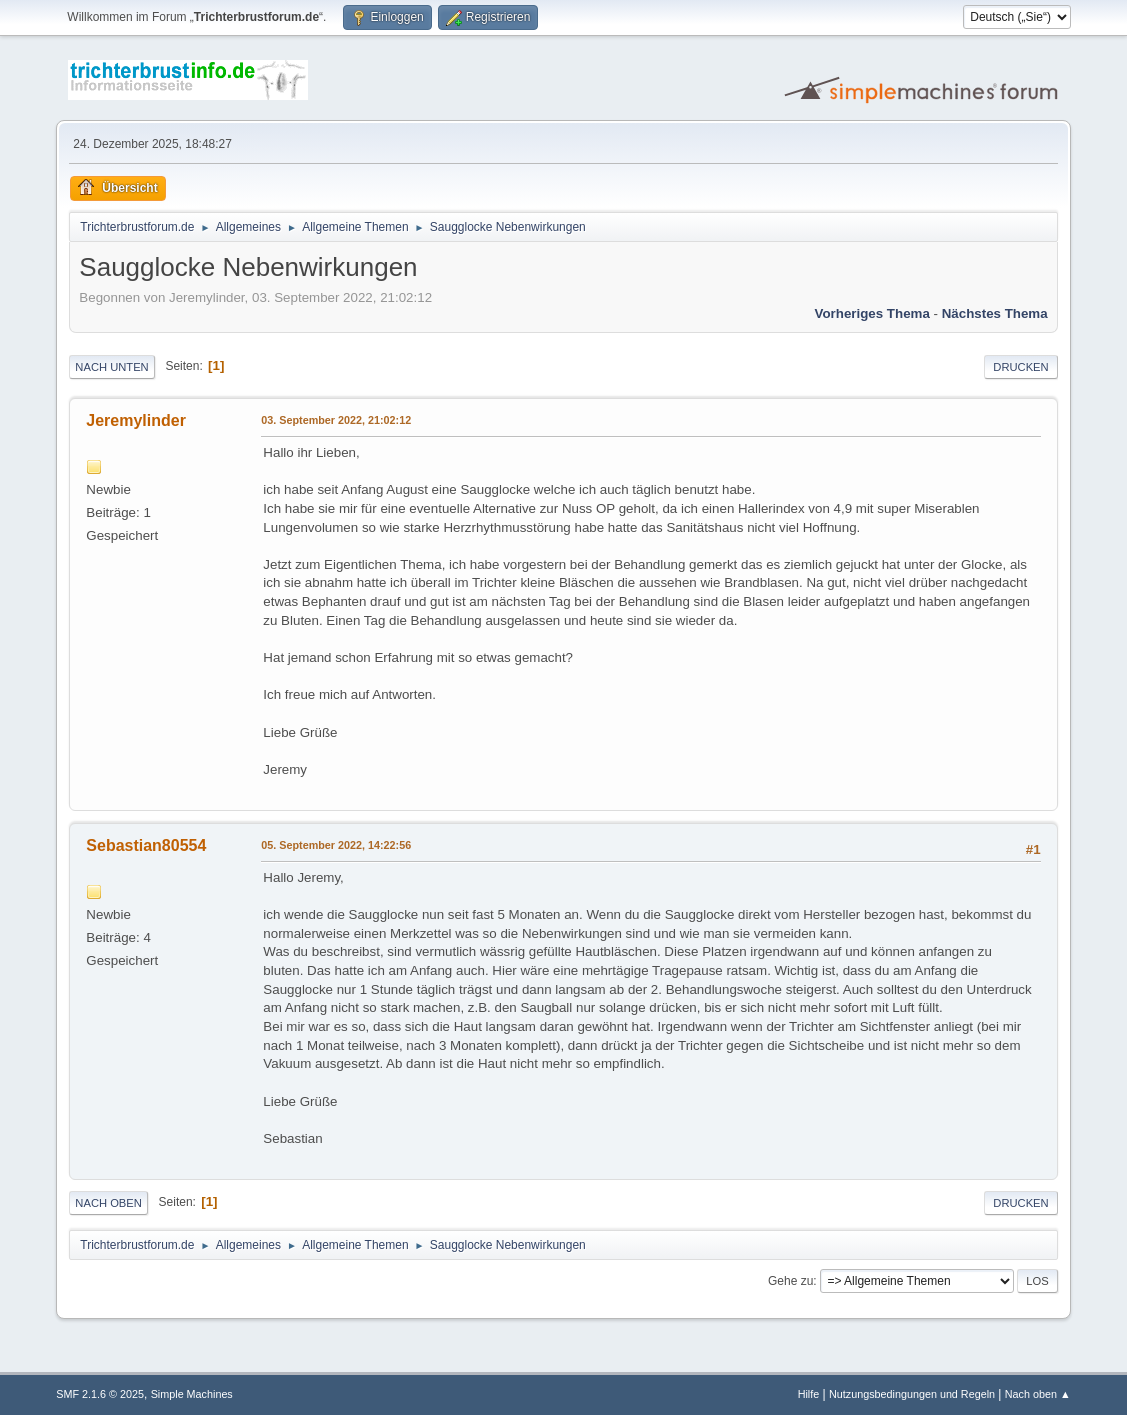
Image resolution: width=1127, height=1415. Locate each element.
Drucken (1020, 367)
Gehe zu (790, 1281)
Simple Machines (192, 1394)
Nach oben (108, 1203)
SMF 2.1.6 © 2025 (100, 1394)
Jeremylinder (136, 420)
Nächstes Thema (995, 313)
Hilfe (809, 1394)
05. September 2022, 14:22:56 (336, 845)
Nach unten (111, 367)
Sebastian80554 (146, 845)
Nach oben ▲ (1038, 1394)
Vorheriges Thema (872, 313)
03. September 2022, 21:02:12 (336, 420)
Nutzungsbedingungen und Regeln (912, 1394)
